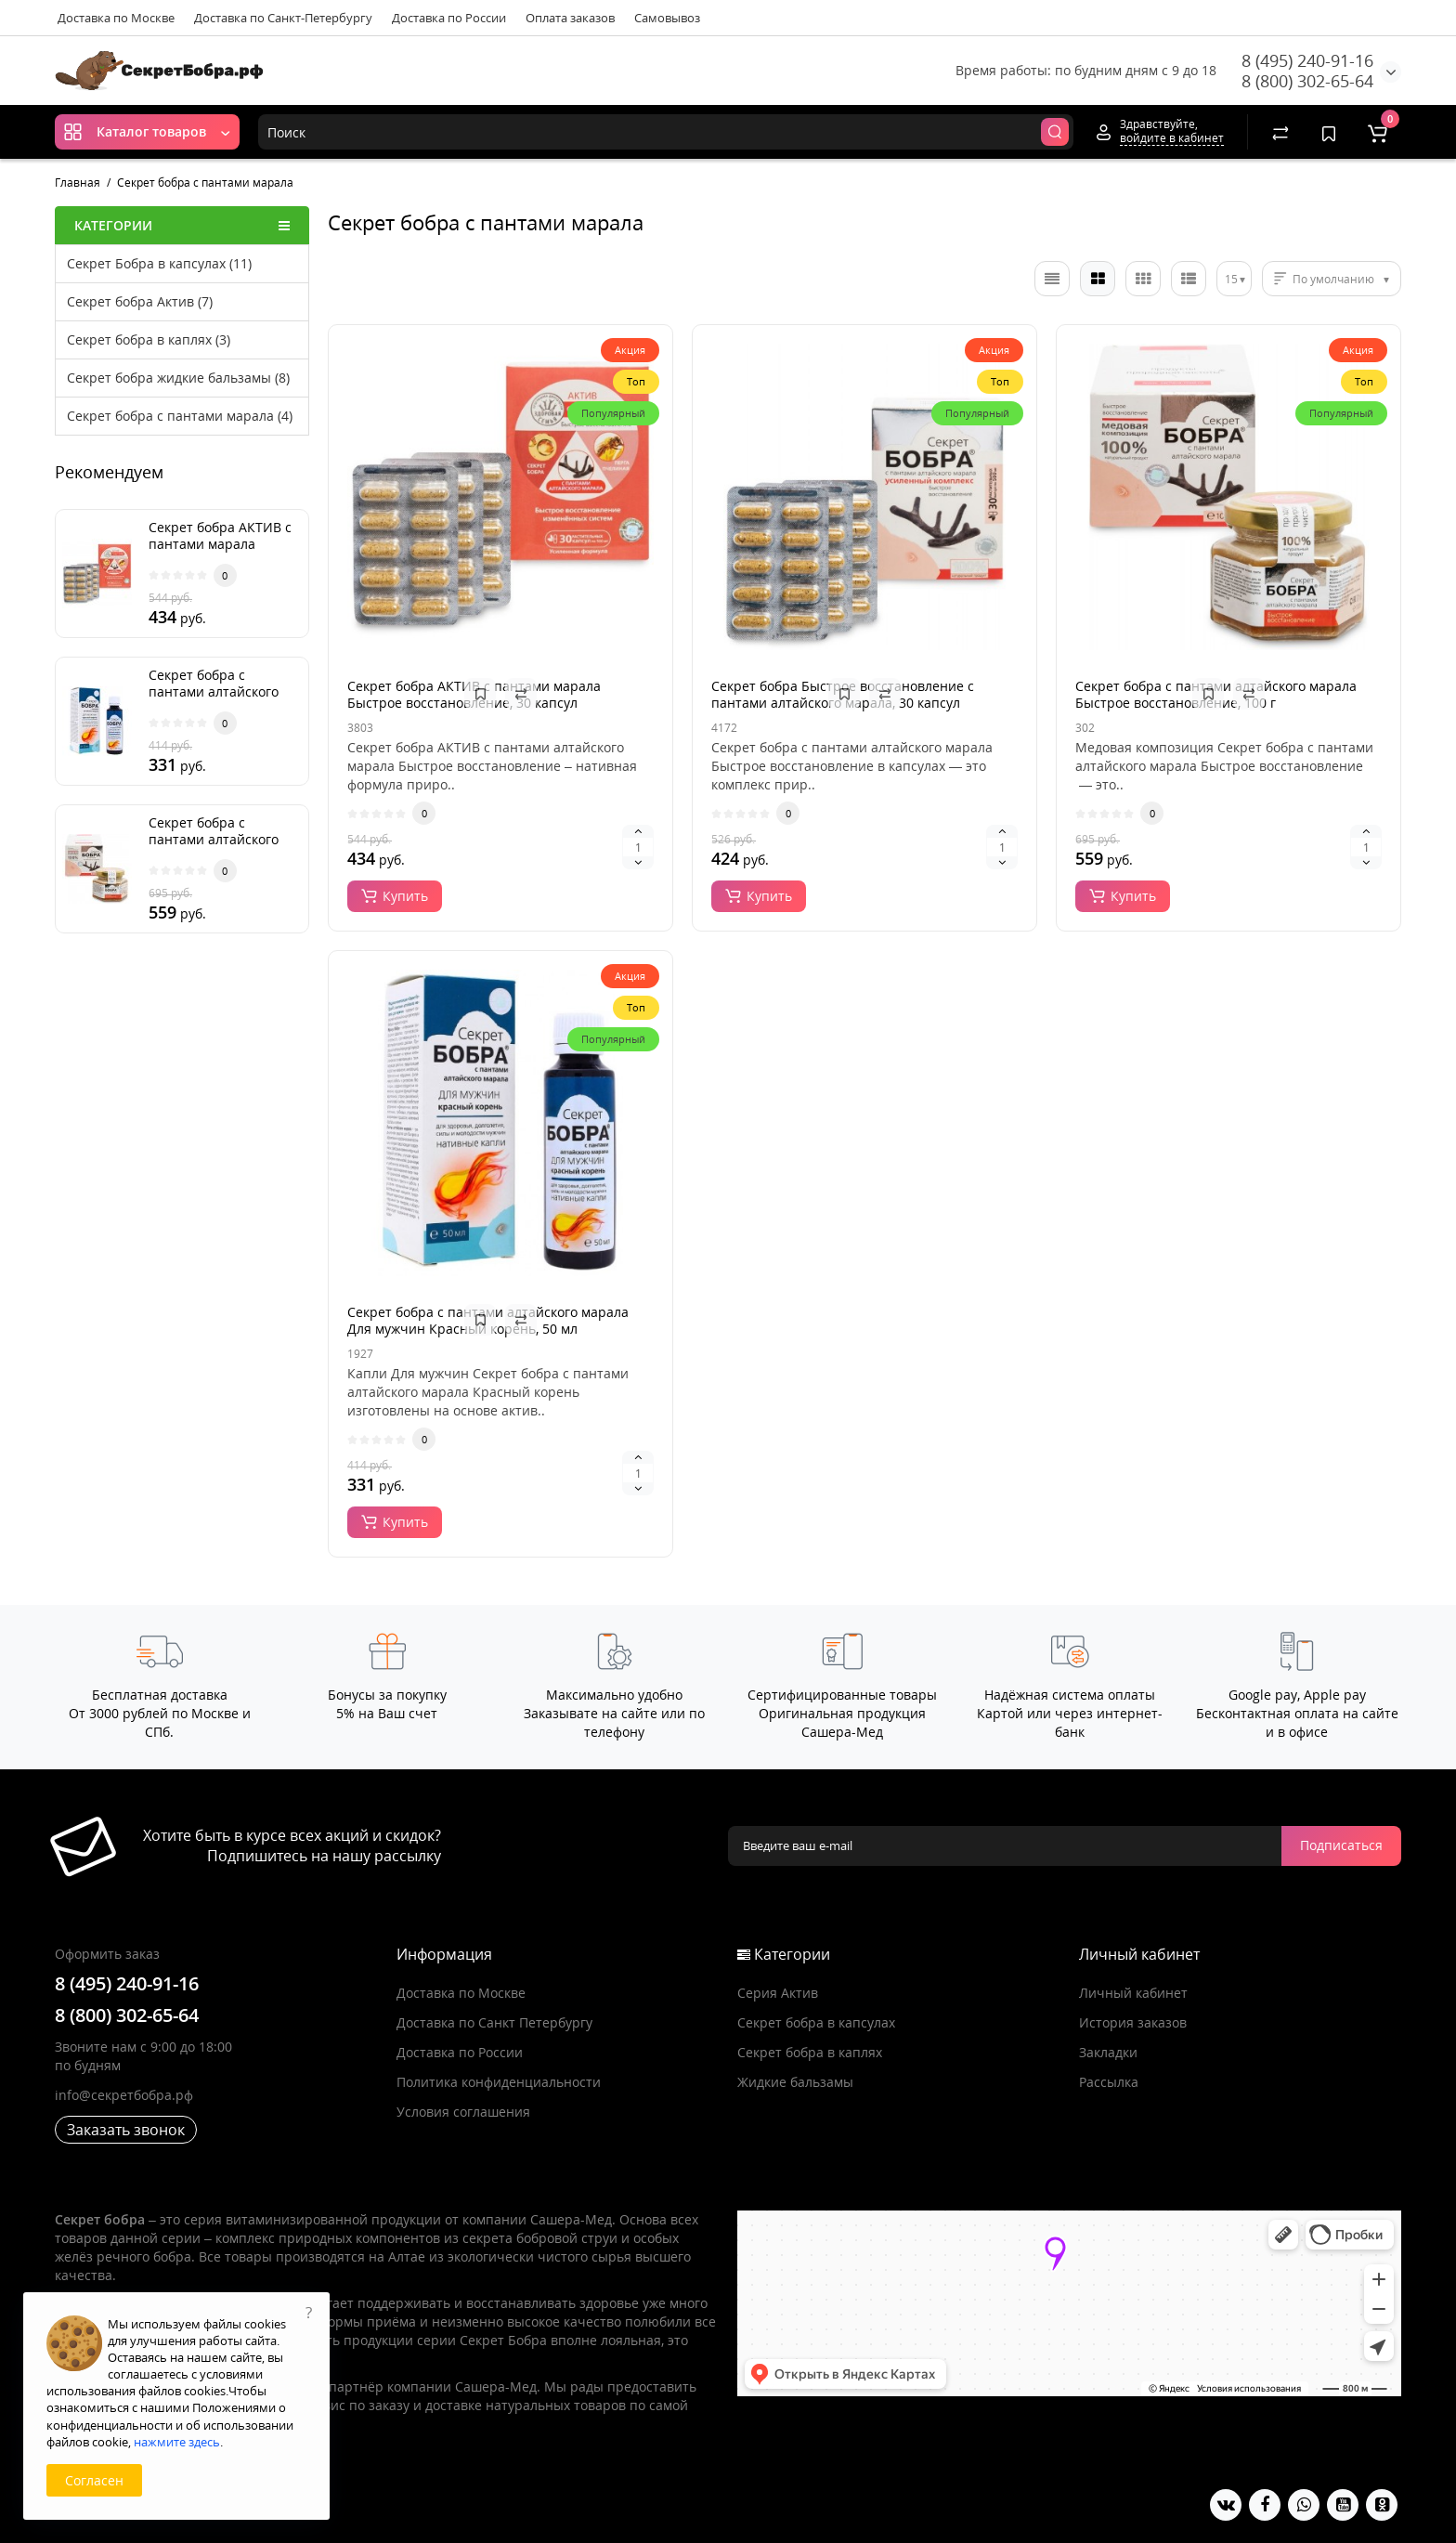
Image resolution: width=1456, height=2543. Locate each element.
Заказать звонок (126, 2129)
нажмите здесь (177, 2441)
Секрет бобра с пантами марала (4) (179, 415)
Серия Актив (777, 1993)
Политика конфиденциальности (498, 2082)
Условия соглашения (463, 2111)
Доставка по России (449, 17)
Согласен (94, 2480)
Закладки (1108, 2052)
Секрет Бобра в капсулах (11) (159, 263)
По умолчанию (1333, 279)
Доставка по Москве (116, 17)
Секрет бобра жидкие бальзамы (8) (178, 377)
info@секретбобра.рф (124, 2095)
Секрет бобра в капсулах (816, 2022)
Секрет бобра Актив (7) (140, 301)
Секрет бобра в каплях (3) (148, 339)
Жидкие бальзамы (795, 2082)
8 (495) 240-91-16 (1307, 60)
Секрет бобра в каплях (809, 2052)
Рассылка (1108, 2082)
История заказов (1133, 2022)
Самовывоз (667, 17)
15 (1231, 279)
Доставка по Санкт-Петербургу (283, 17)
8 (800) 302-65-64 (1307, 81)
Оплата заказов (570, 17)
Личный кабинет (1133, 1993)
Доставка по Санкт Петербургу (494, 2022)
